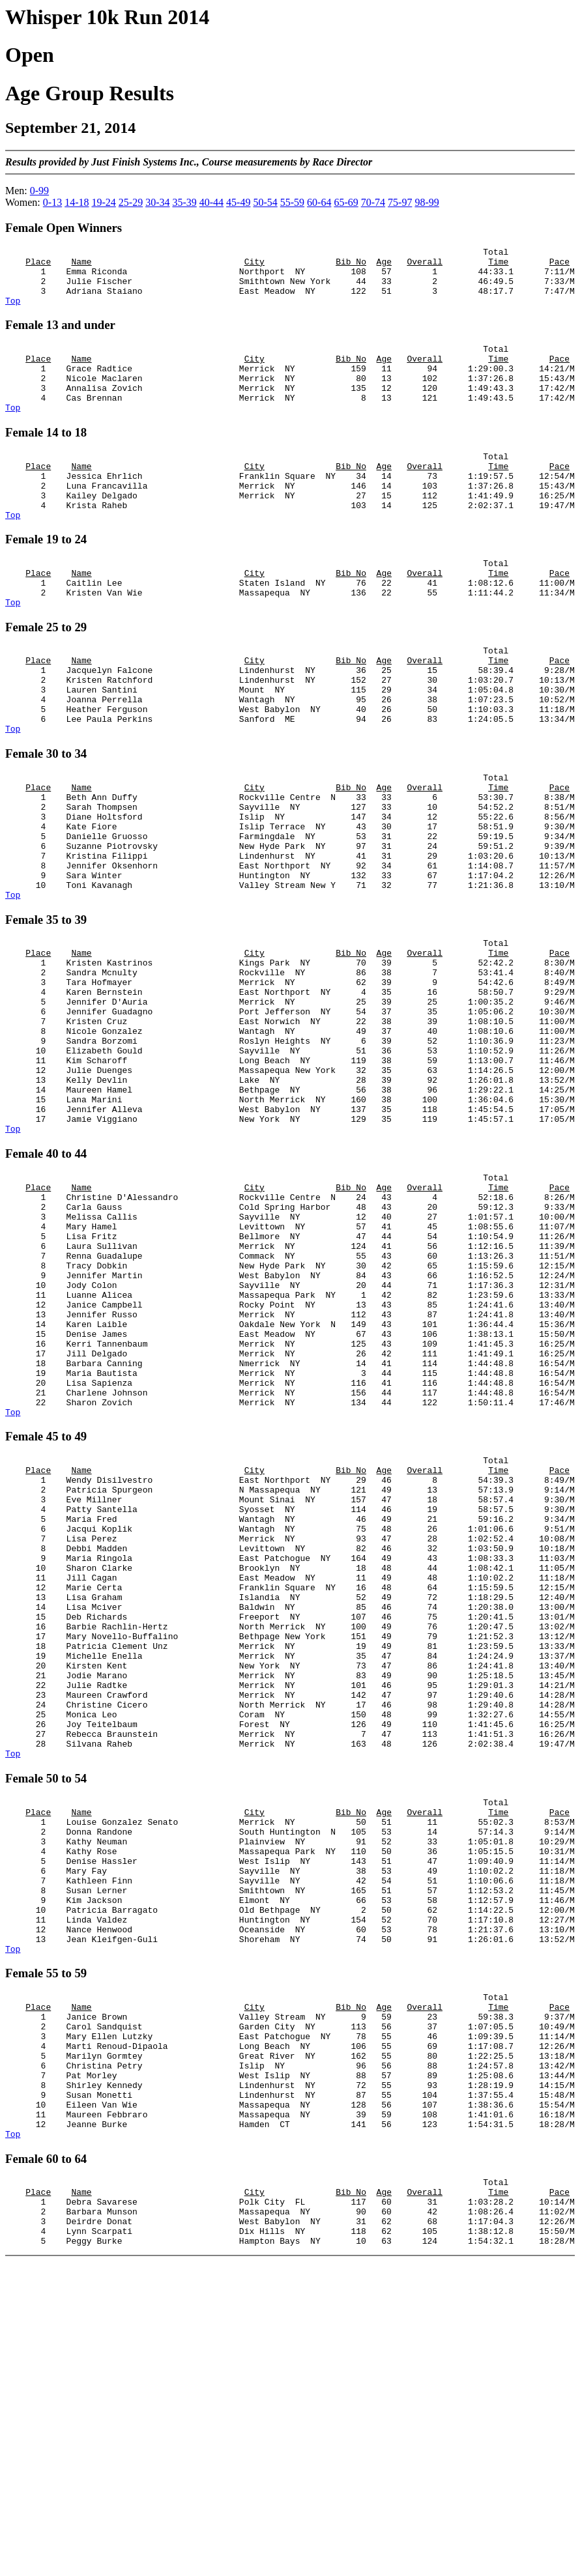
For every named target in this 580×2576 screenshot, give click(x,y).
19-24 (103, 202)
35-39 (184, 202)
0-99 (39, 190)
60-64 (319, 202)
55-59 (292, 202)
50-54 (265, 202)
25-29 (131, 202)
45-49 (238, 202)
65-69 (346, 202)
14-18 (77, 202)
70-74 (373, 202)
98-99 (426, 202)
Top (12, 312)
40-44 (211, 202)
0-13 (52, 202)
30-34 (157, 202)
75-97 (400, 202)
